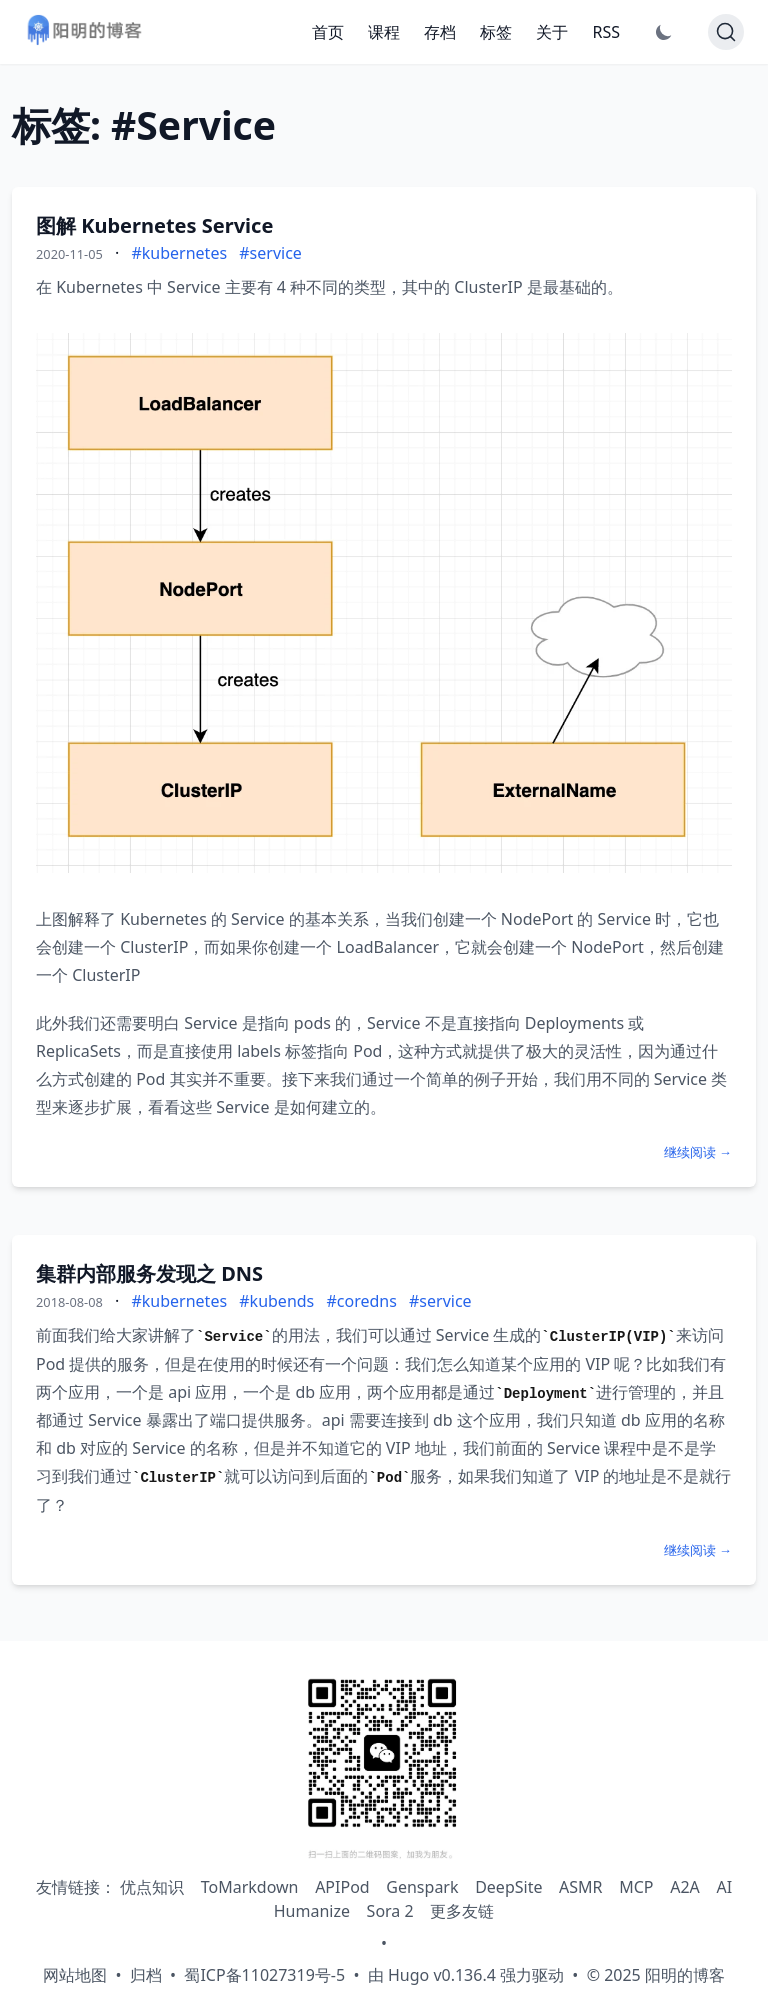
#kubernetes (179, 253)
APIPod (342, 1887)
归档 (146, 1975)
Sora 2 (390, 1911)
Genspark (422, 1887)
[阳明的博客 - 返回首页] (84, 32)
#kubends (276, 1301)
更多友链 (462, 1911)
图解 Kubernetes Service (154, 225)
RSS (606, 32)
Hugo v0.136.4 (442, 1975)
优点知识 (152, 1887)
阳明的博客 (685, 1975)
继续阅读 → (698, 1152)
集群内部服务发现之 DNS (149, 1273)
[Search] (726, 32)
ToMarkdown (250, 1887)
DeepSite (508, 1887)
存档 (440, 32)
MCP (636, 1887)
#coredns (361, 1301)
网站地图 (75, 1975)
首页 (328, 32)
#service (270, 253)
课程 (384, 32)
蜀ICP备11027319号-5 (264, 1975)
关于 (552, 32)
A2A (685, 1887)
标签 (496, 32)
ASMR (580, 1887)
